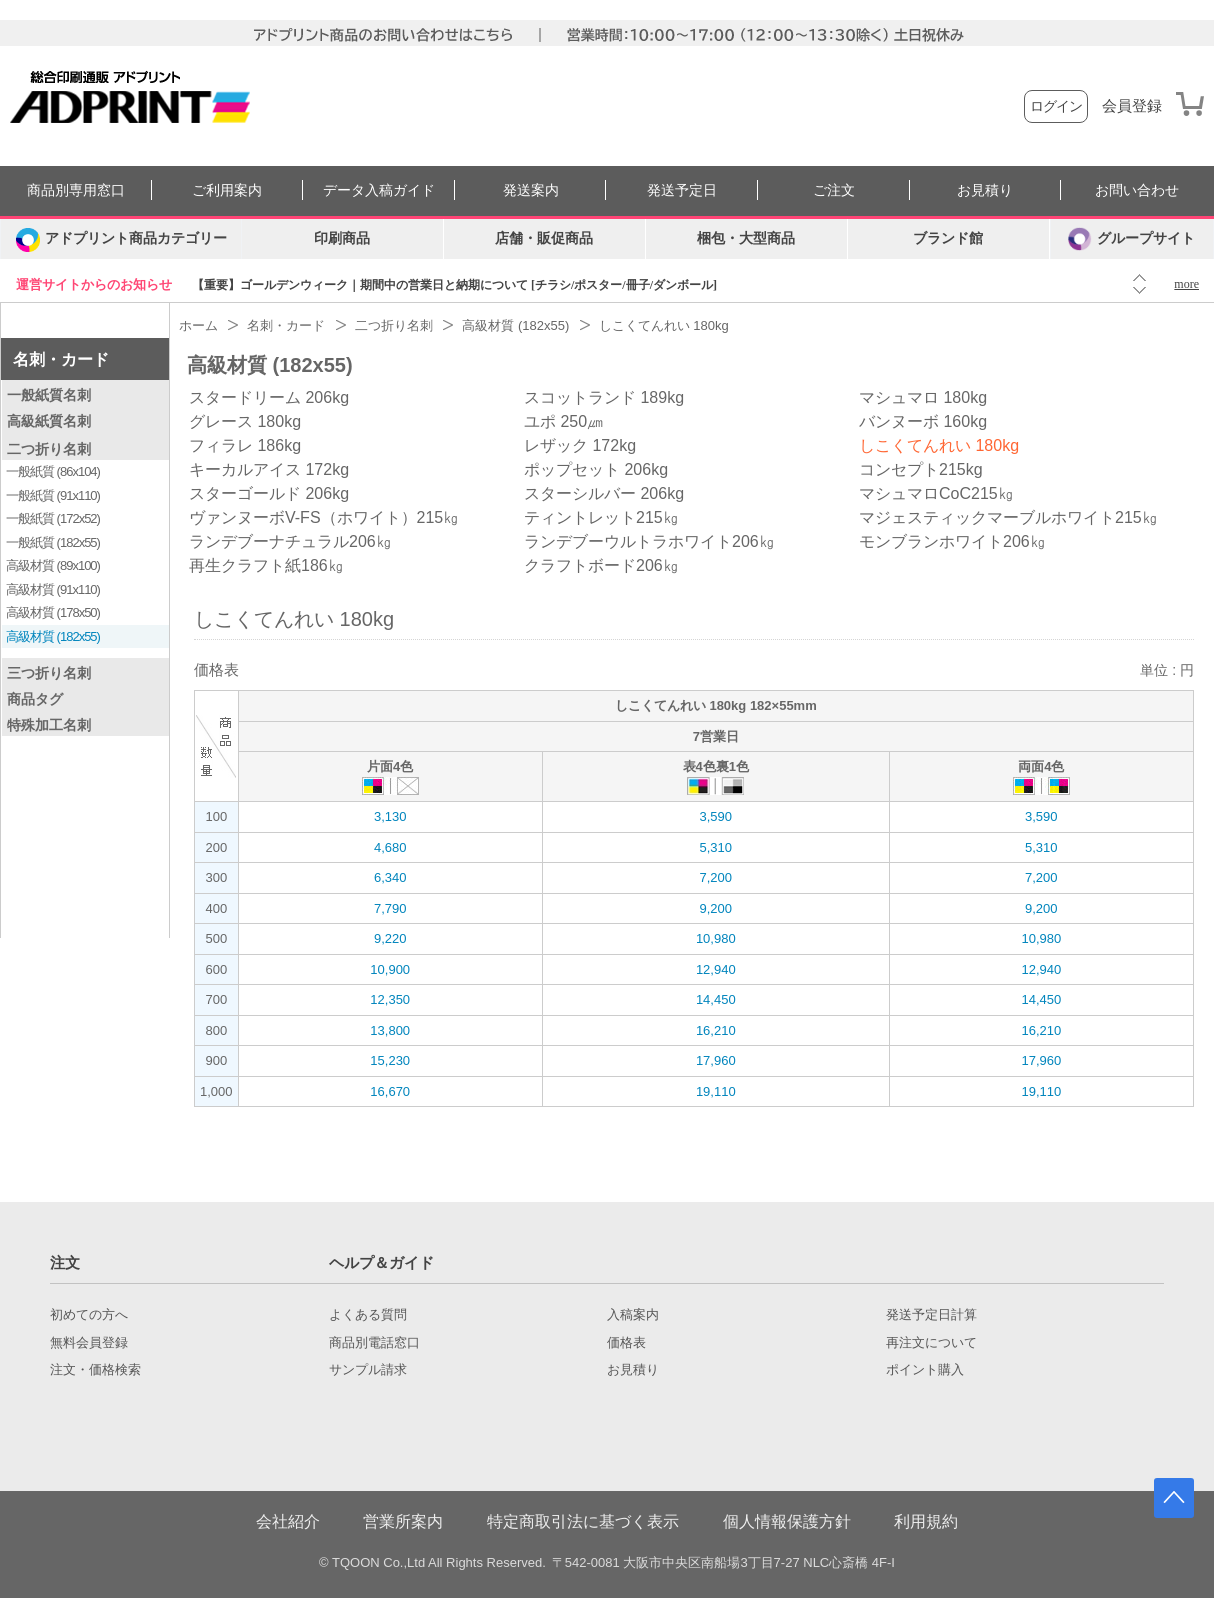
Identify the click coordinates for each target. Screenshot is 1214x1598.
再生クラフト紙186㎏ (266, 565)
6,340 (390, 877)
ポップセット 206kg (596, 469)
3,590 (715, 816)
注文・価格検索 (95, 1370)
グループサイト (1131, 239)
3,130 (390, 816)
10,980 (716, 938)
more (1186, 284)
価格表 (626, 1343)
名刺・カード (61, 359)
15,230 (390, 1060)
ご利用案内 (227, 190)
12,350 (390, 999)
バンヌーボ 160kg (923, 421)
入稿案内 (633, 1315)
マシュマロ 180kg (923, 397)
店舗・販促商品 (544, 238)
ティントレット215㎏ (601, 517)
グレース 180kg (245, 421)
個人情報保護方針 (787, 1521)
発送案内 (531, 190)
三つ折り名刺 (49, 673)
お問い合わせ (1137, 190)
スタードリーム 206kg (269, 397)
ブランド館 (948, 238)
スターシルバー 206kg (604, 493)
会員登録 (1132, 106)
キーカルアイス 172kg (269, 469)
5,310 (715, 847)
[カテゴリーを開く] (121, 239)
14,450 (716, 999)
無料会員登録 (89, 1343)
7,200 (715, 877)
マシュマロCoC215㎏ (936, 493)
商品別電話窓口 (374, 1343)
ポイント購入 (925, 1370)
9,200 (715, 908)
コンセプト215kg (921, 469)
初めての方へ (89, 1315)
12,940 (716, 969)
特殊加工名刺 (49, 725)
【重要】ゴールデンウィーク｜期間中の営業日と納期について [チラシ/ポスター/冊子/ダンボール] (454, 285)
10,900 (390, 969)
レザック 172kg (580, 445)
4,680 (390, 847)
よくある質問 (368, 1315)
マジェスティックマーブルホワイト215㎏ (1008, 517)
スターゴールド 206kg (269, 493)
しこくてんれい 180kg (939, 445)
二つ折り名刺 (49, 449)
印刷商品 (342, 238)
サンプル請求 (368, 1370)
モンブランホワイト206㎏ (952, 541)
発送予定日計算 (931, 1315)
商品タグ (35, 699)
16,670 (390, 1091)
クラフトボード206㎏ (601, 565)
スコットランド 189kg (604, 397)
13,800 (390, 1030)
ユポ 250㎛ (563, 421)
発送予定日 (682, 190)
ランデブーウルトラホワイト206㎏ (649, 541)
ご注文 (834, 190)
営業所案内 (403, 1521)
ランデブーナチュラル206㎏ (290, 541)
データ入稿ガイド (379, 190)
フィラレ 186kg (245, 445)
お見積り (985, 190)
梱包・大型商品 (746, 238)
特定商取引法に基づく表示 (583, 1521)
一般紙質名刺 (49, 395)
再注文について (931, 1343)
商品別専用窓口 (76, 190)
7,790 (390, 908)
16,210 (716, 1030)
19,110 (716, 1091)
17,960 (716, 1060)
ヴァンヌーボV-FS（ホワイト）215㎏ (324, 517)
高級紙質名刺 (49, 421)
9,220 (390, 938)
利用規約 (926, 1521)
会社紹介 (288, 1521)
